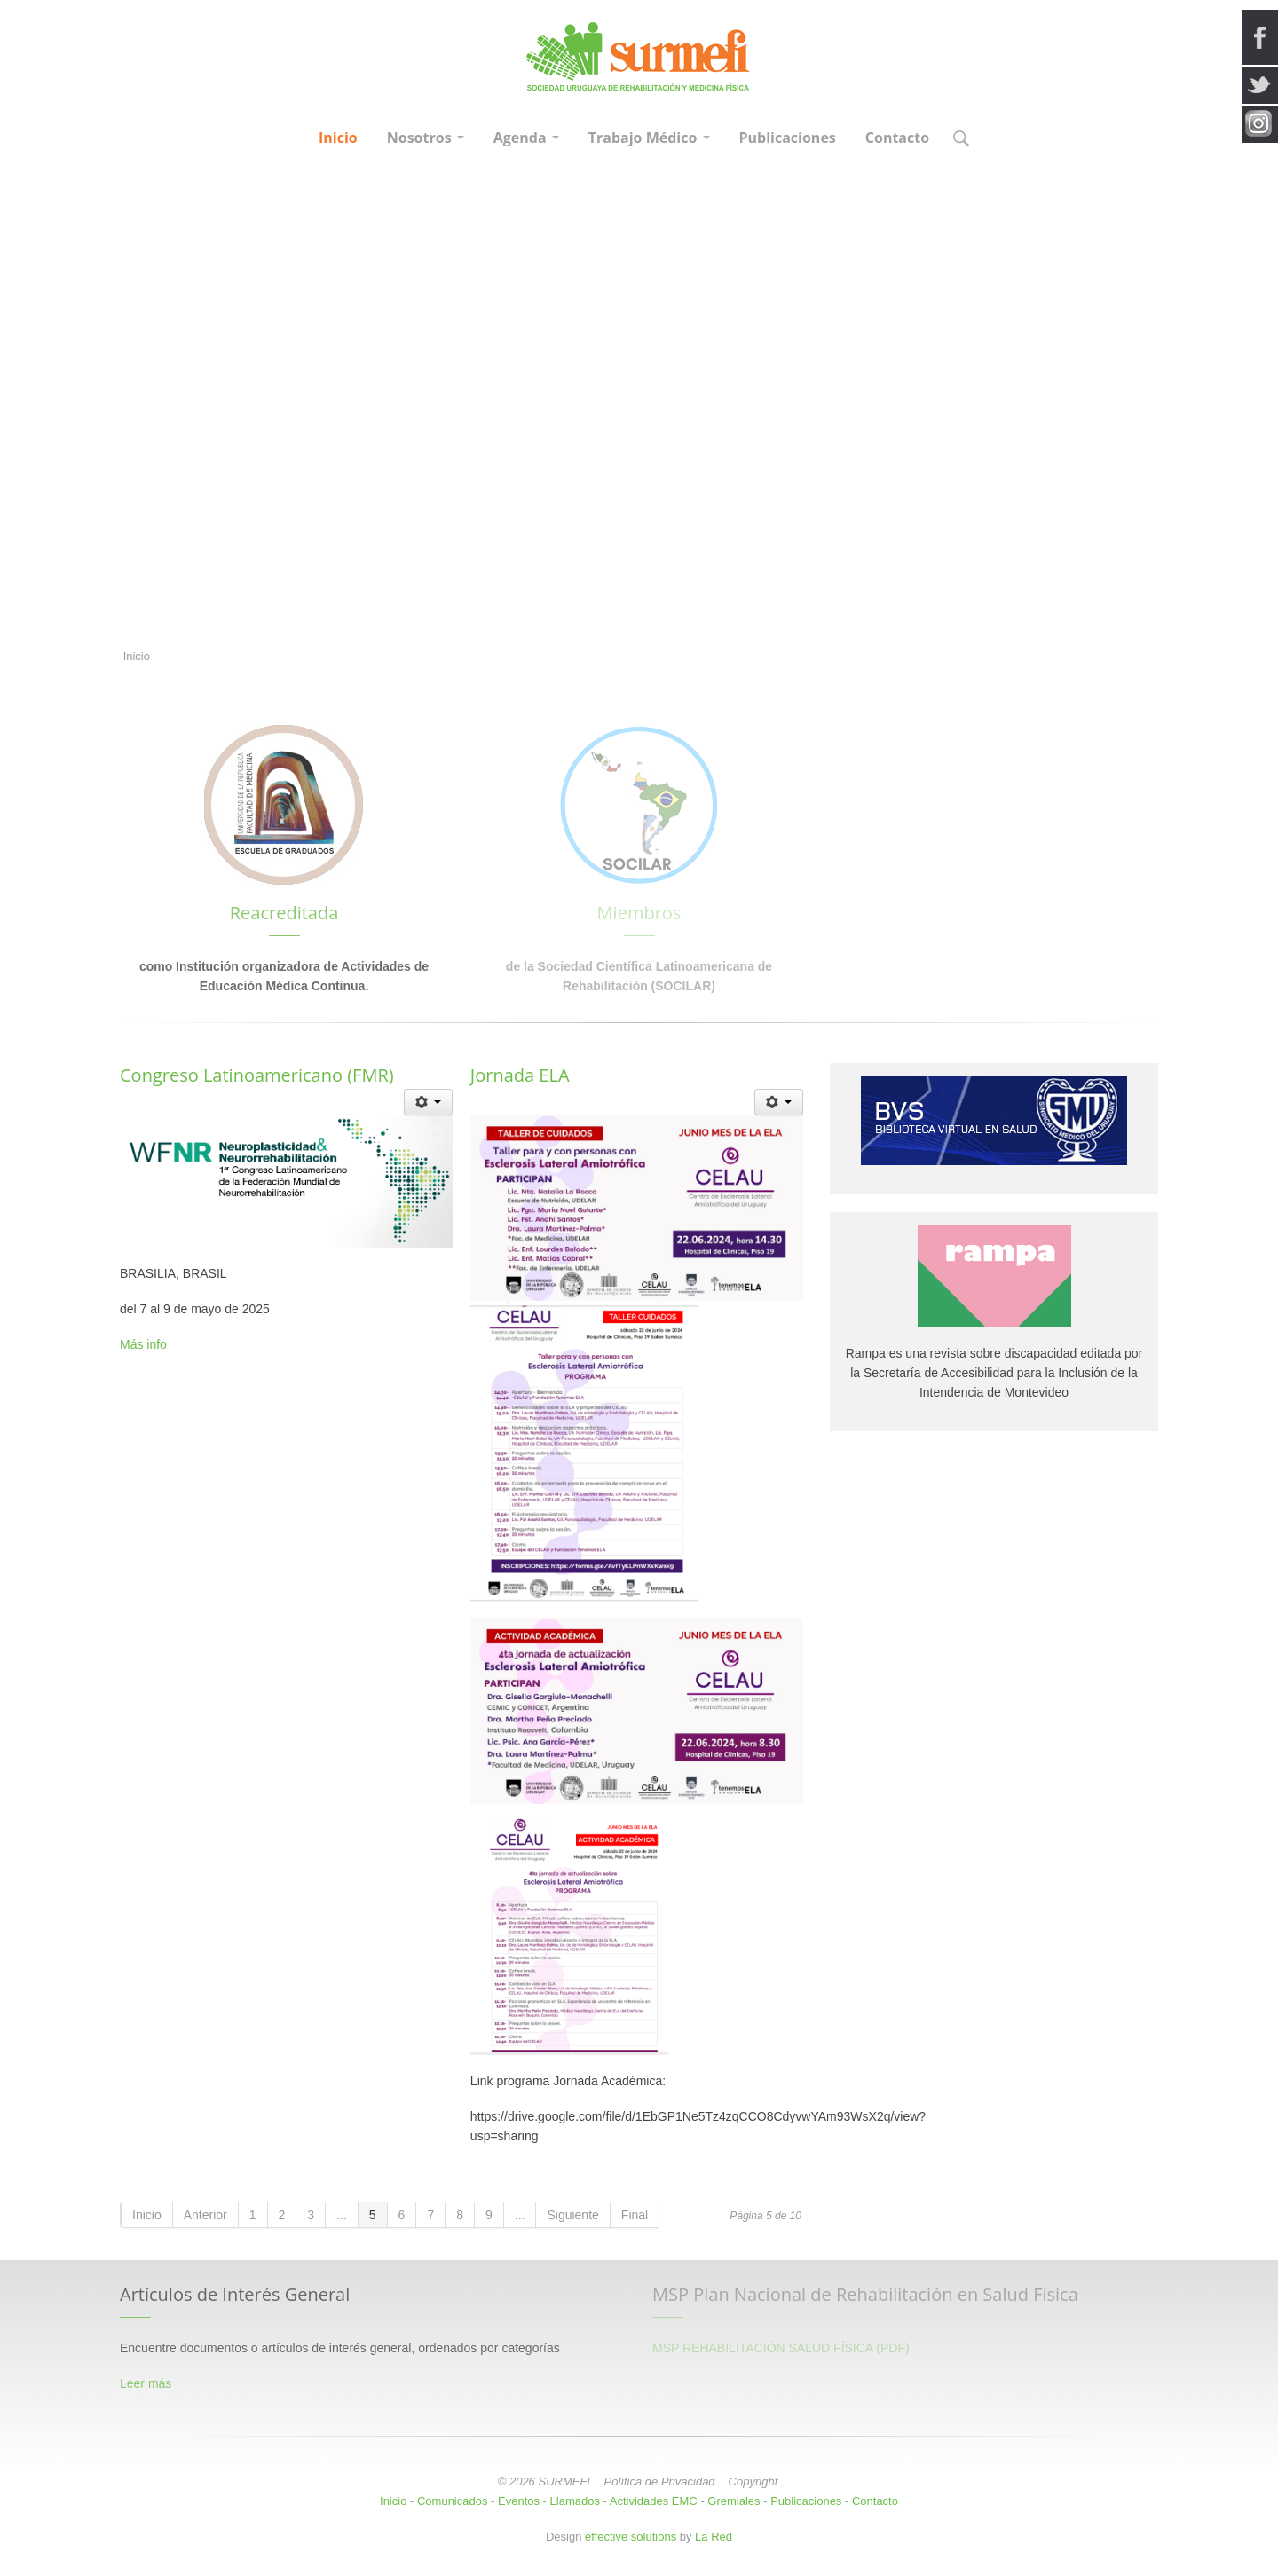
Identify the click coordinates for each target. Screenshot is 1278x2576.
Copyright (753, 2481)
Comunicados (452, 2501)
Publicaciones (787, 137)
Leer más (145, 2383)
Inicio (338, 137)
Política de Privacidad (659, 2481)
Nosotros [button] (425, 137)
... (341, 2215)
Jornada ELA (520, 1075)
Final (634, 2215)
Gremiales (733, 2501)
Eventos (519, 2501)
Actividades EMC (654, 2501)
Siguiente (572, 2215)
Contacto (897, 137)
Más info (143, 1344)
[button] (961, 140)
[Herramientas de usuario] (428, 1102)
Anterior (205, 2215)
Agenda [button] (526, 137)
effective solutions (630, 2536)
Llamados (575, 2501)
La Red (713, 2536)
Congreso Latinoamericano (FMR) (257, 1075)
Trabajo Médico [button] (649, 137)
